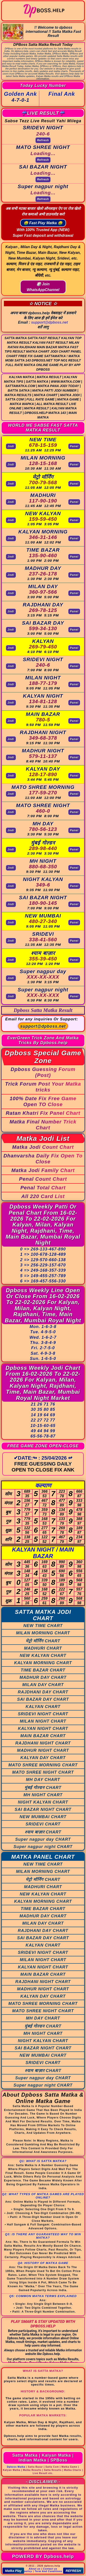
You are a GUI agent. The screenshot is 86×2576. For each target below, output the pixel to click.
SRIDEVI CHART (43, 1824)
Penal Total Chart (43, 1188)
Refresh (43, 140)
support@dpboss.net (49, 322)
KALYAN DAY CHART (43, 1757)
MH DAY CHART (43, 1779)
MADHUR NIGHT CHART (43, 1750)
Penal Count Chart (43, 1179)
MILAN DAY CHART (43, 1684)
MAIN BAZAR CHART (43, 1736)
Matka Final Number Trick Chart (43, 1125)
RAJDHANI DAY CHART (43, 1692)
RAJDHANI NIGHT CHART (43, 1743)
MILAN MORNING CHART (43, 1633)
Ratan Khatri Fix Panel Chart (43, 1113)
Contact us (50, 2569)
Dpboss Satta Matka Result (43, 1010)
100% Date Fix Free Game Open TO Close (43, 1101)
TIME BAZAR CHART (43, 1670)
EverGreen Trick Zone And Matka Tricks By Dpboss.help (43, 1040)
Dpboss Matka (16, 2467)
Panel (74, 446)
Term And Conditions (48, 2571)
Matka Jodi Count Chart (43, 1147)
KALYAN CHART (43, 1706)
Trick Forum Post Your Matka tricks (43, 1087)
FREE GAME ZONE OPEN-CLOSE (43, 1446)
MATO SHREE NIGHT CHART (43, 1772)
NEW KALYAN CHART (43, 1655)
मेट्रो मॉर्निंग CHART (43, 1641)
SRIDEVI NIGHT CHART (43, 1714)
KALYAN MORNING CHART (43, 1663)
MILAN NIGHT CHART (43, 1721)
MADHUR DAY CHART (43, 1677)
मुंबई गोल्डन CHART (43, 1787)
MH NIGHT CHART (43, 1795)
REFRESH (73, 2571)
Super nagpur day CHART (43, 1839)
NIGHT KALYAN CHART (43, 1802)
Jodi (11, 446)
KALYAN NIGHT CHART (43, 1728)
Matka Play (13, 2571)
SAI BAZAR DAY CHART (43, 1699)
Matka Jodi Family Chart (43, 1170)
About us (34, 2569)
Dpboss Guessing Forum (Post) (43, 1072)
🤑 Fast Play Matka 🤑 (43, 223)
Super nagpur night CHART (43, 1846)
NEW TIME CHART (43, 1625)
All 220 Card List (43, 1196)
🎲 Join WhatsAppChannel (43, 287)
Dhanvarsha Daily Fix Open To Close (43, 1159)
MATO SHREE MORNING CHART (43, 1765)
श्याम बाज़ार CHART (43, 1832)
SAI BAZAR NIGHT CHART (43, 1809)
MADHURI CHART (43, 1648)
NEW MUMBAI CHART (43, 1816)
